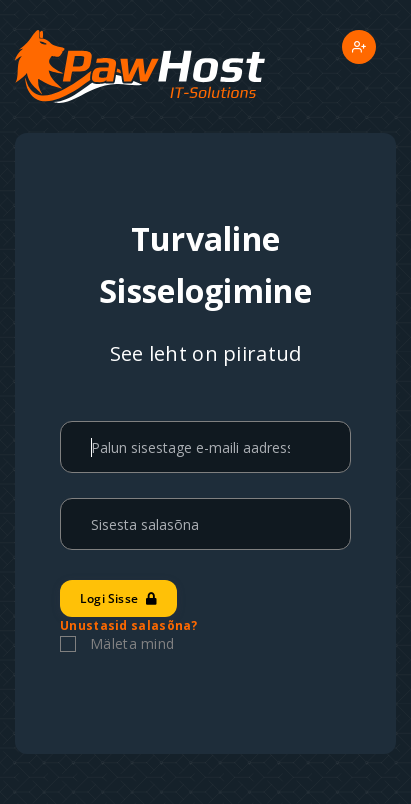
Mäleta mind (132, 643)
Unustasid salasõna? (129, 625)
